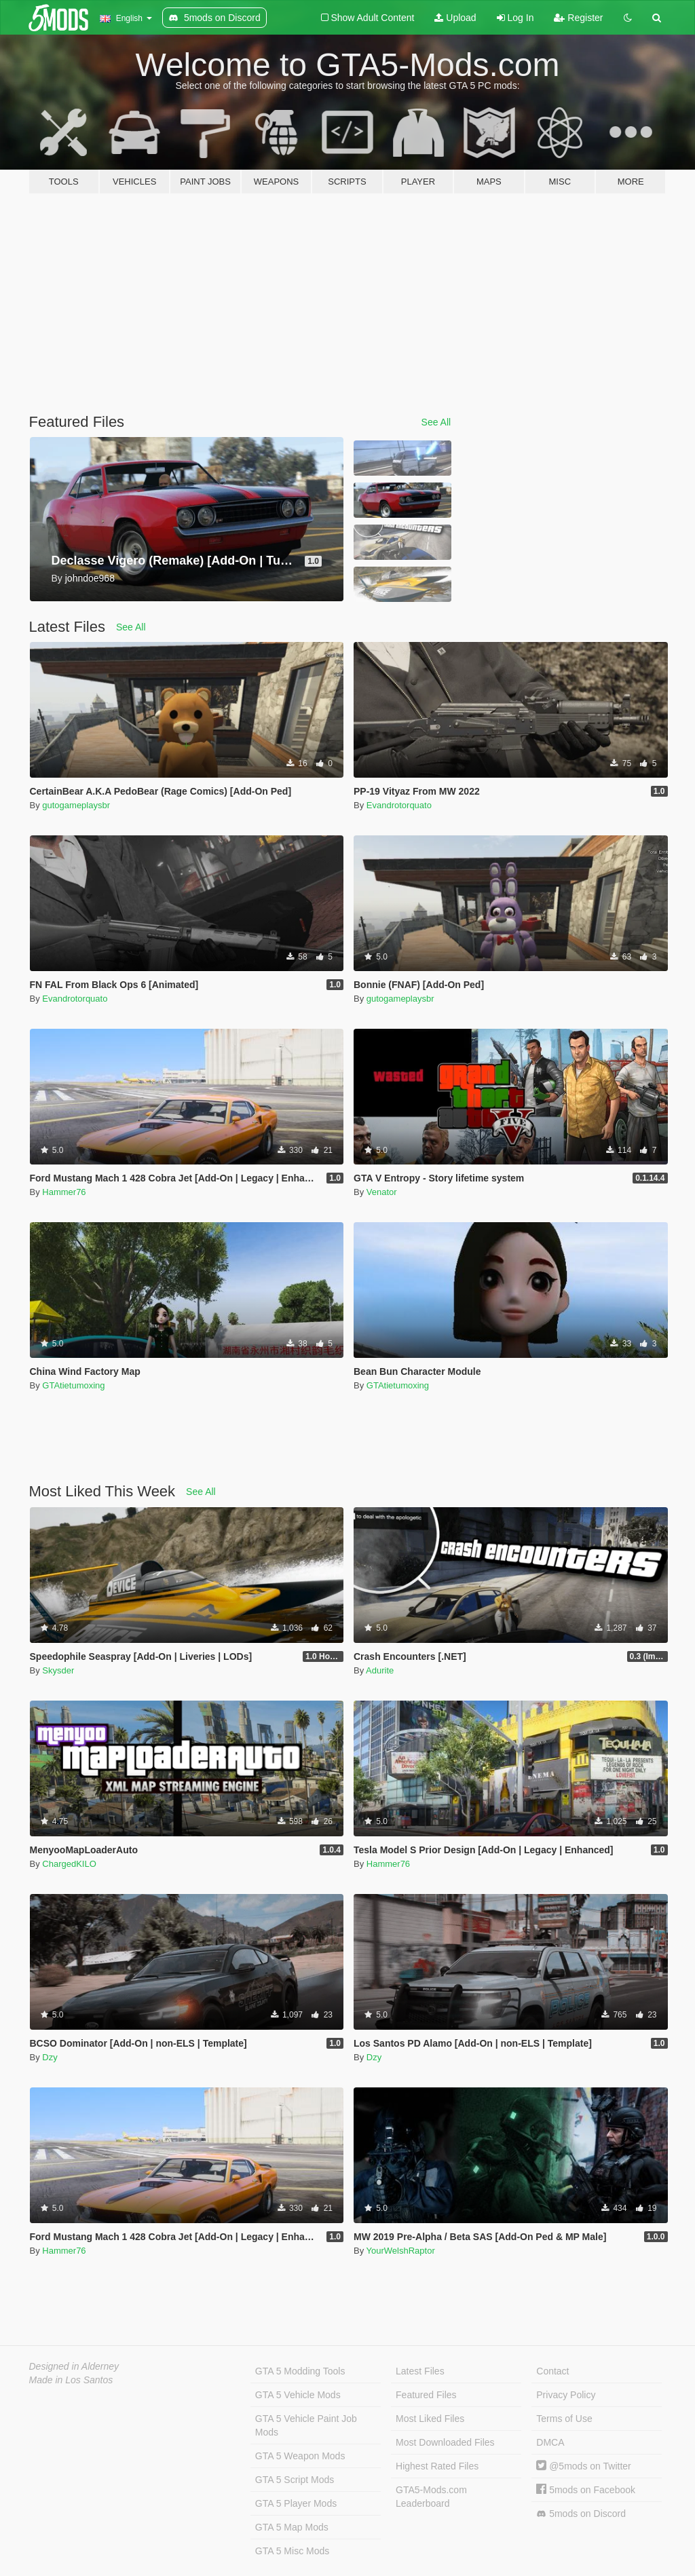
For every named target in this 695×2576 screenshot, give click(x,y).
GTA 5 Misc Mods (292, 2550)
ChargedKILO (69, 1864)
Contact (552, 2371)
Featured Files (426, 2394)
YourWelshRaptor (401, 2251)
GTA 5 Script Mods (294, 2479)
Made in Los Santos (71, 2379)
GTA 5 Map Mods (291, 2527)
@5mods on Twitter (583, 2466)
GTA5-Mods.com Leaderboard (431, 2496)
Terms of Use (564, 2418)
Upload (455, 17)
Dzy (49, 2057)
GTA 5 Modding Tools (300, 2371)
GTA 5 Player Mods (296, 2503)
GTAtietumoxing (73, 1385)
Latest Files (420, 2371)
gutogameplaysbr (76, 805)
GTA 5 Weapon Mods (300, 2455)
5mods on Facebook (585, 2490)
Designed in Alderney (74, 2366)
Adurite (380, 1670)
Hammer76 (64, 1192)
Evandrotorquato (399, 805)
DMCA (550, 2442)
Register (578, 17)
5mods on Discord (581, 2514)
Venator (382, 1192)
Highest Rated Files (437, 2466)
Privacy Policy (565, 2394)
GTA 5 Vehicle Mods (298, 2394)
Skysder (58, 1670)
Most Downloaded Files (445, 2442)
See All (436, 422)
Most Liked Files (430, 2418)
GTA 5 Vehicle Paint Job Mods (306, 2425)
